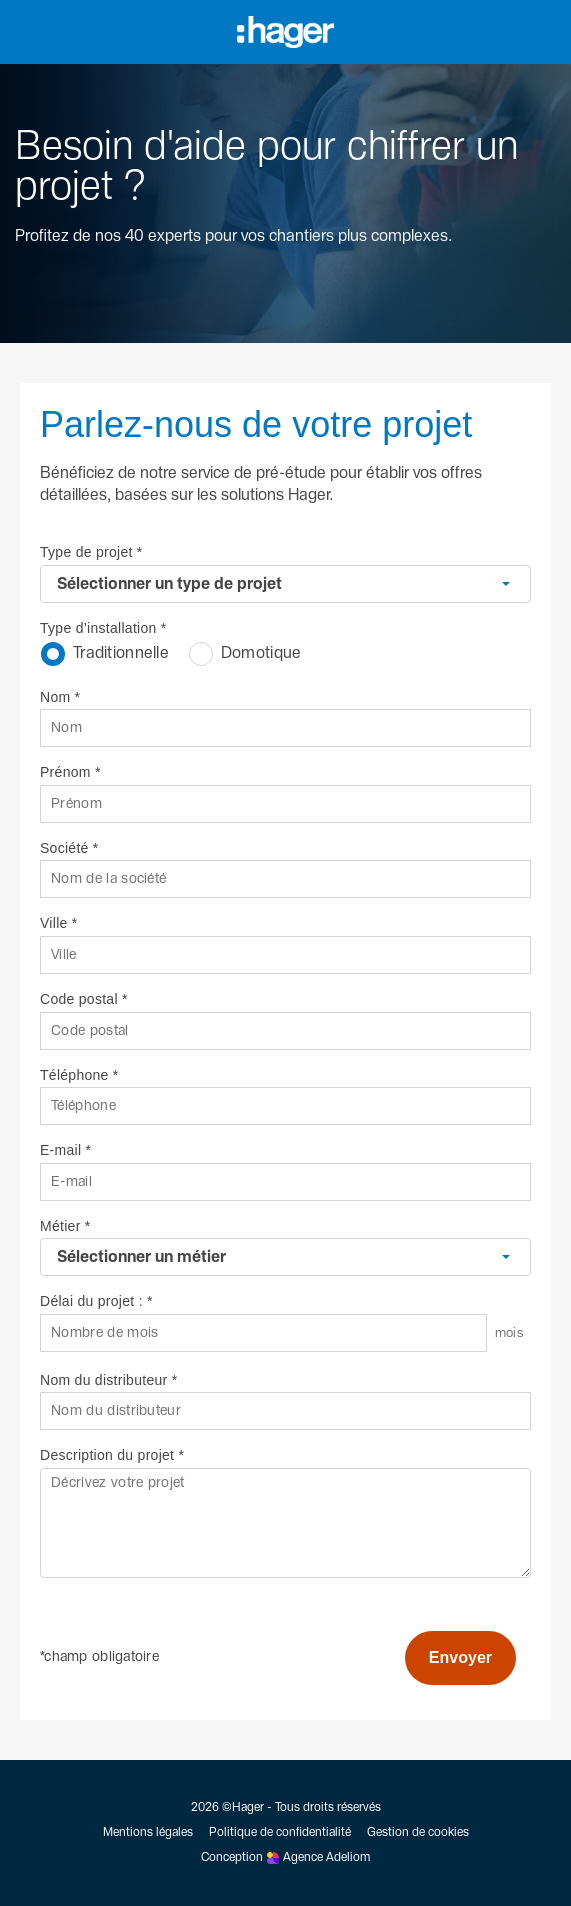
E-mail (65, 1150)
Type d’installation (103, 628)
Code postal (84, 999)
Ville (59, 923)
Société (69, 848)
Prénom (70, 772)
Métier (65, 1226)
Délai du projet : (96, 1301)
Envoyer (460, 1657)
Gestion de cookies (418, 1833)
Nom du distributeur (108, 1380)
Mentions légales (148, 1833)
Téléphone (79, 1075)
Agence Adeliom (326, 1858)
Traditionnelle (105, 653)
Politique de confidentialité (280, 1833)
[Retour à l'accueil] (12, 267)
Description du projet (112, 1455)
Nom (60, 697)
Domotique (245, 653)
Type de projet (91, 552)
